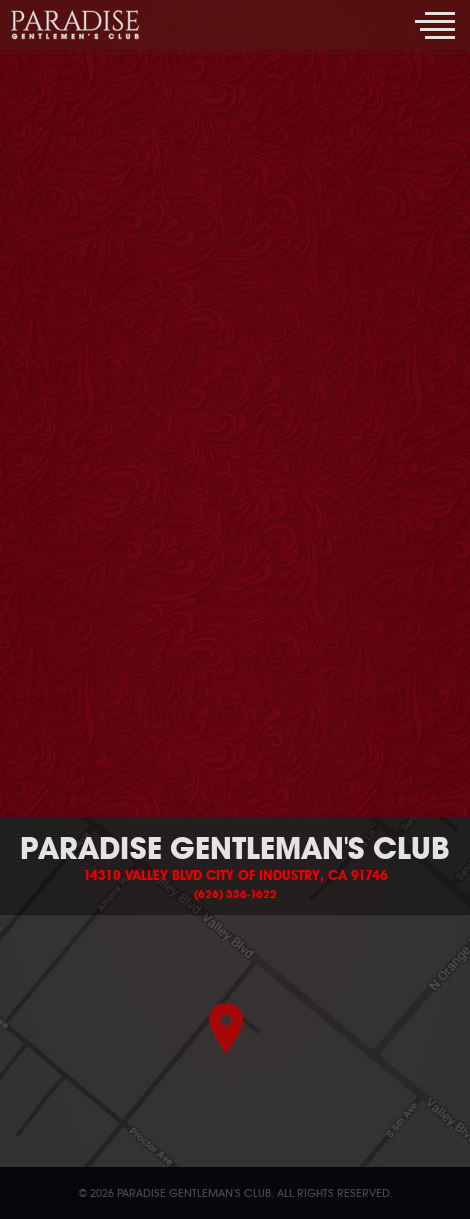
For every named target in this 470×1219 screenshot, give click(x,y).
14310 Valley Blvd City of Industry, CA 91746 (235, 876)
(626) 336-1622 (235, 894)
